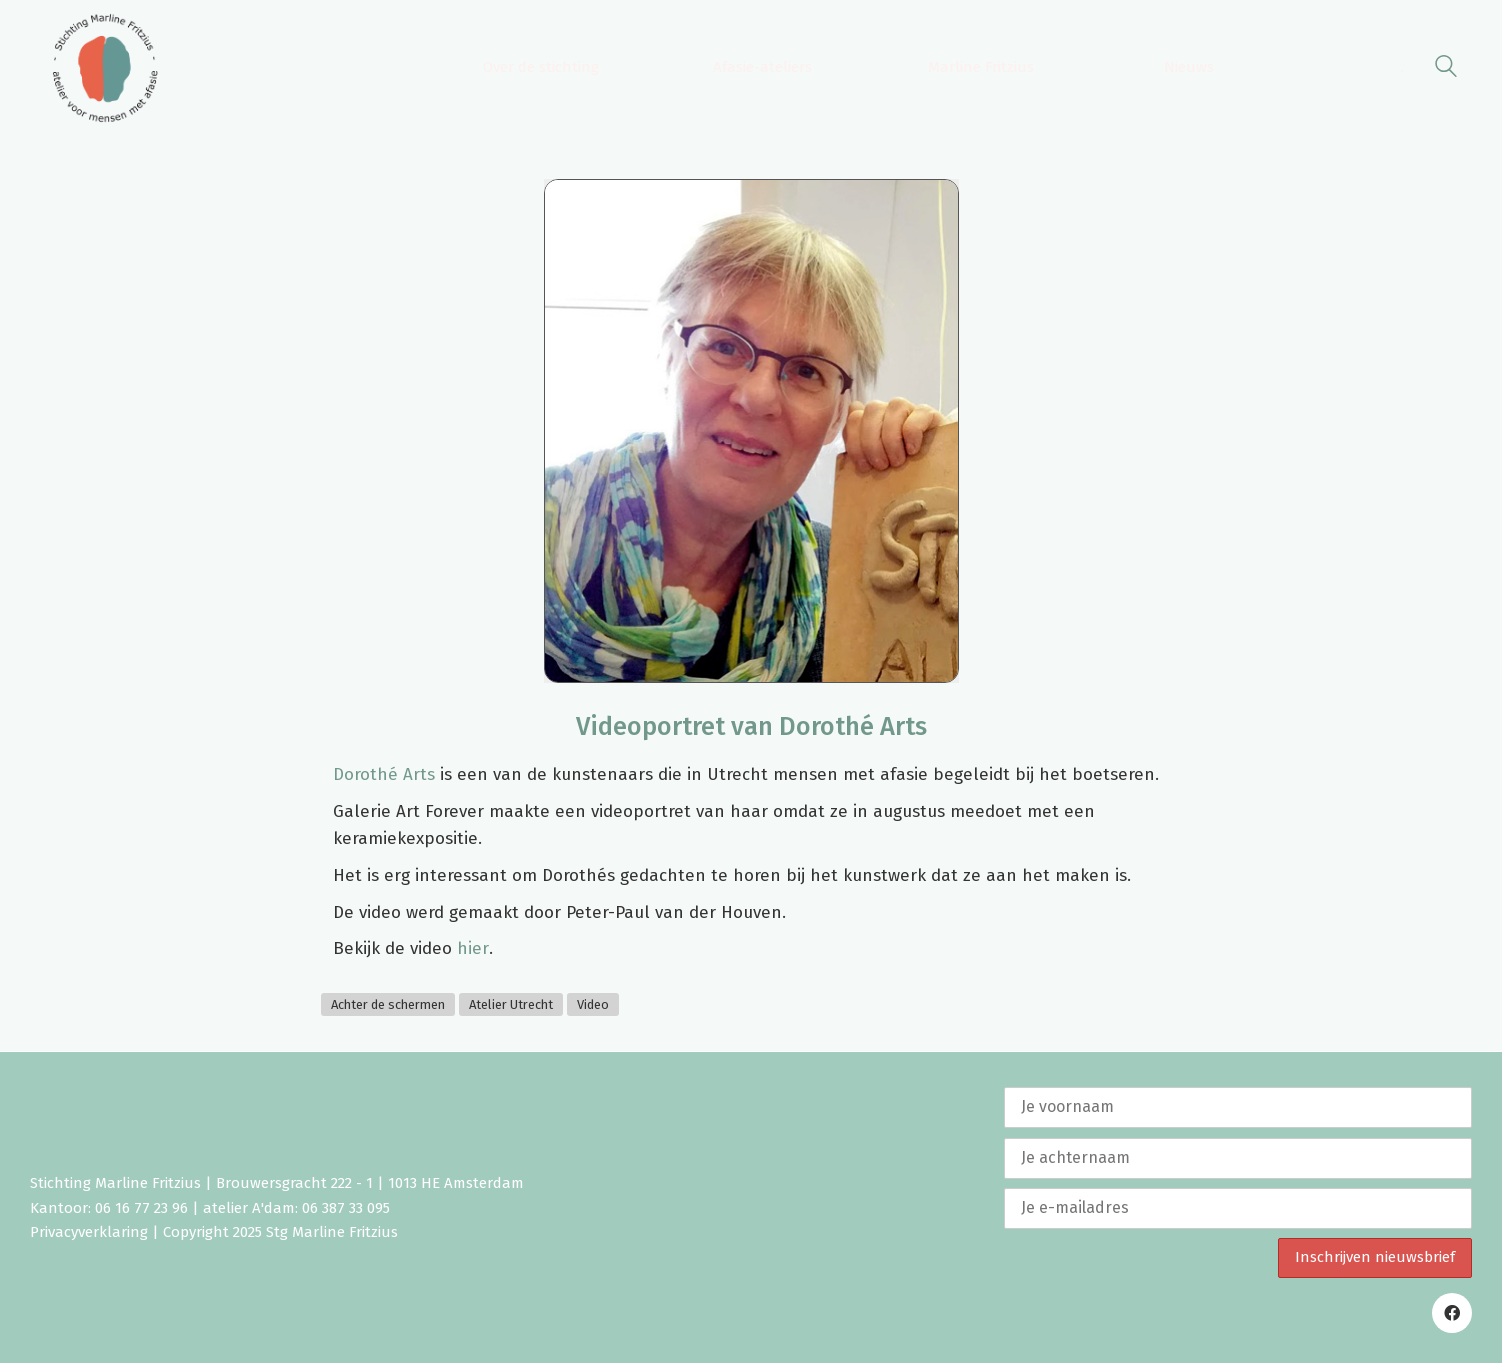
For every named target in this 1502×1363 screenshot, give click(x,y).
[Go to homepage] (105, 68)
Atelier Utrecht (511, 1004)
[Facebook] (1452, 1313)
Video (593, 1004)
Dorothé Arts (384, 774)
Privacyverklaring (89, 1232)
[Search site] (1446, 69)
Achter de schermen (388, 1004)
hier (473, 948)
